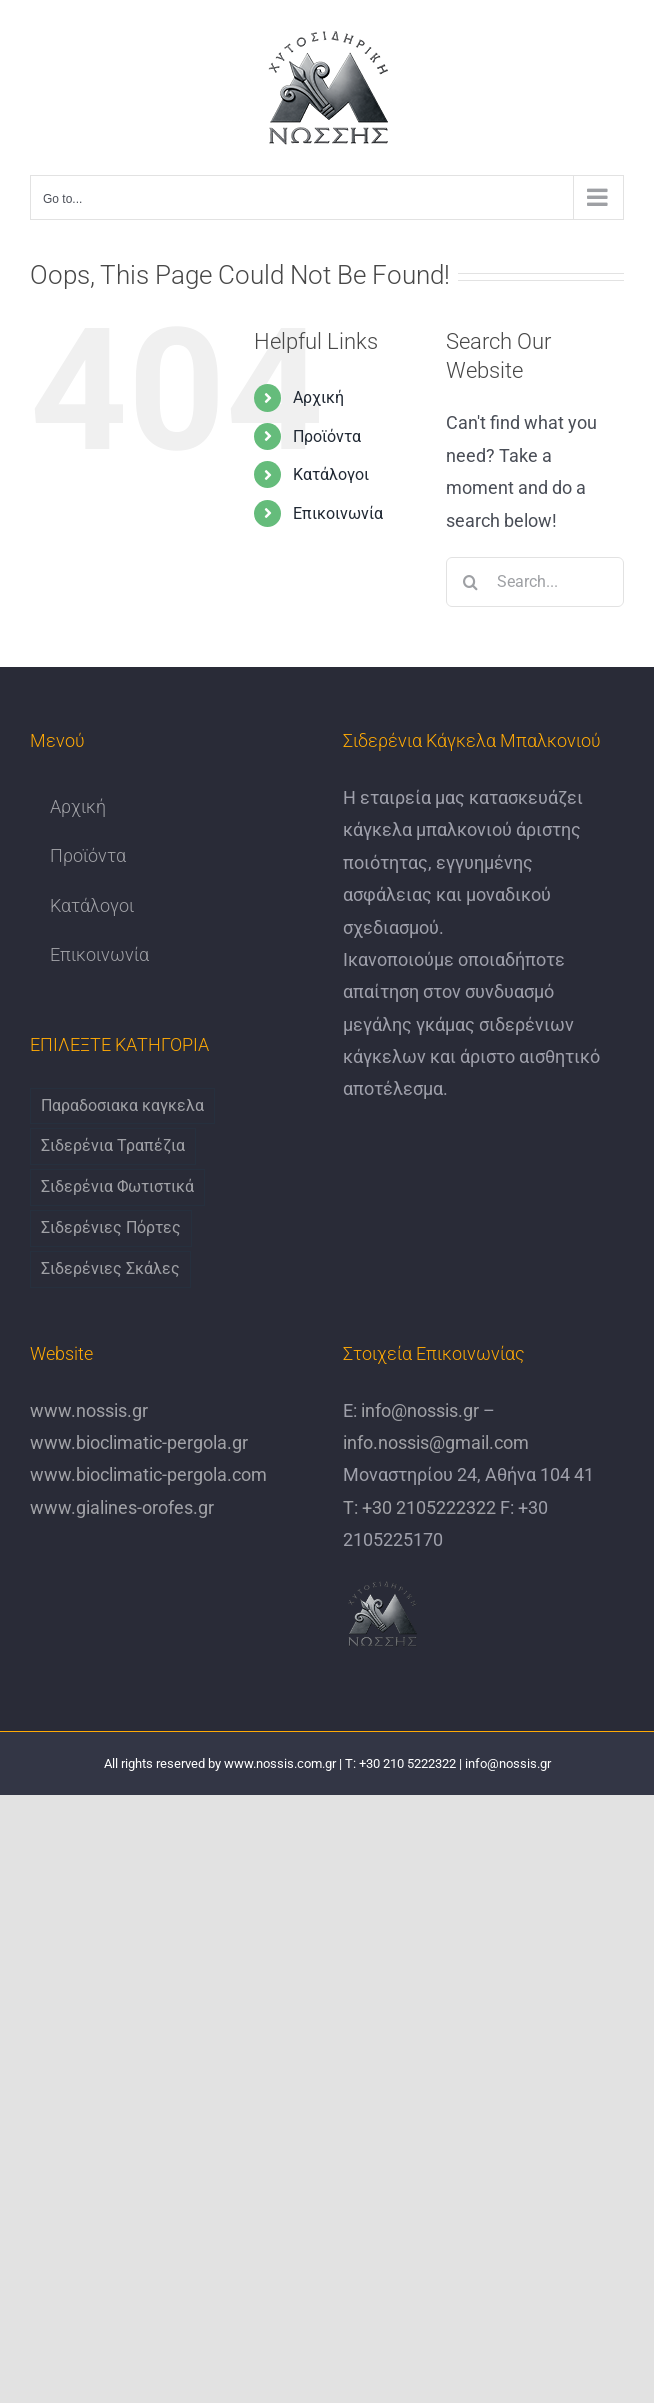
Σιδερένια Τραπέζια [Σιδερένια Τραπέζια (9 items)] (113, 1145)
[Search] (471, 582)
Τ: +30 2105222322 (419, 1507)
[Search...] (535, 582)
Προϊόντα (327, 436)
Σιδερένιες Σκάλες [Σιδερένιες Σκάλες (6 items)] (110, 1268)
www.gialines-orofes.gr (122, 1507)
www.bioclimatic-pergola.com (148, 1474)
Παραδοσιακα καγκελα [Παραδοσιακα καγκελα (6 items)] (122, 1105)
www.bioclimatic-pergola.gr (139, 1442)
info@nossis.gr (418, 1410)
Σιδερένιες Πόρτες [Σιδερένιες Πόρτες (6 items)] (111, 1227)
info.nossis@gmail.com (436, 1442)
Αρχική (318, 397)
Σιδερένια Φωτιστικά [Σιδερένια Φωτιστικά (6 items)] (117, 1186)
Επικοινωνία (338, 513)
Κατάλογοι (331, 474)
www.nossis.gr (89, 1410)
